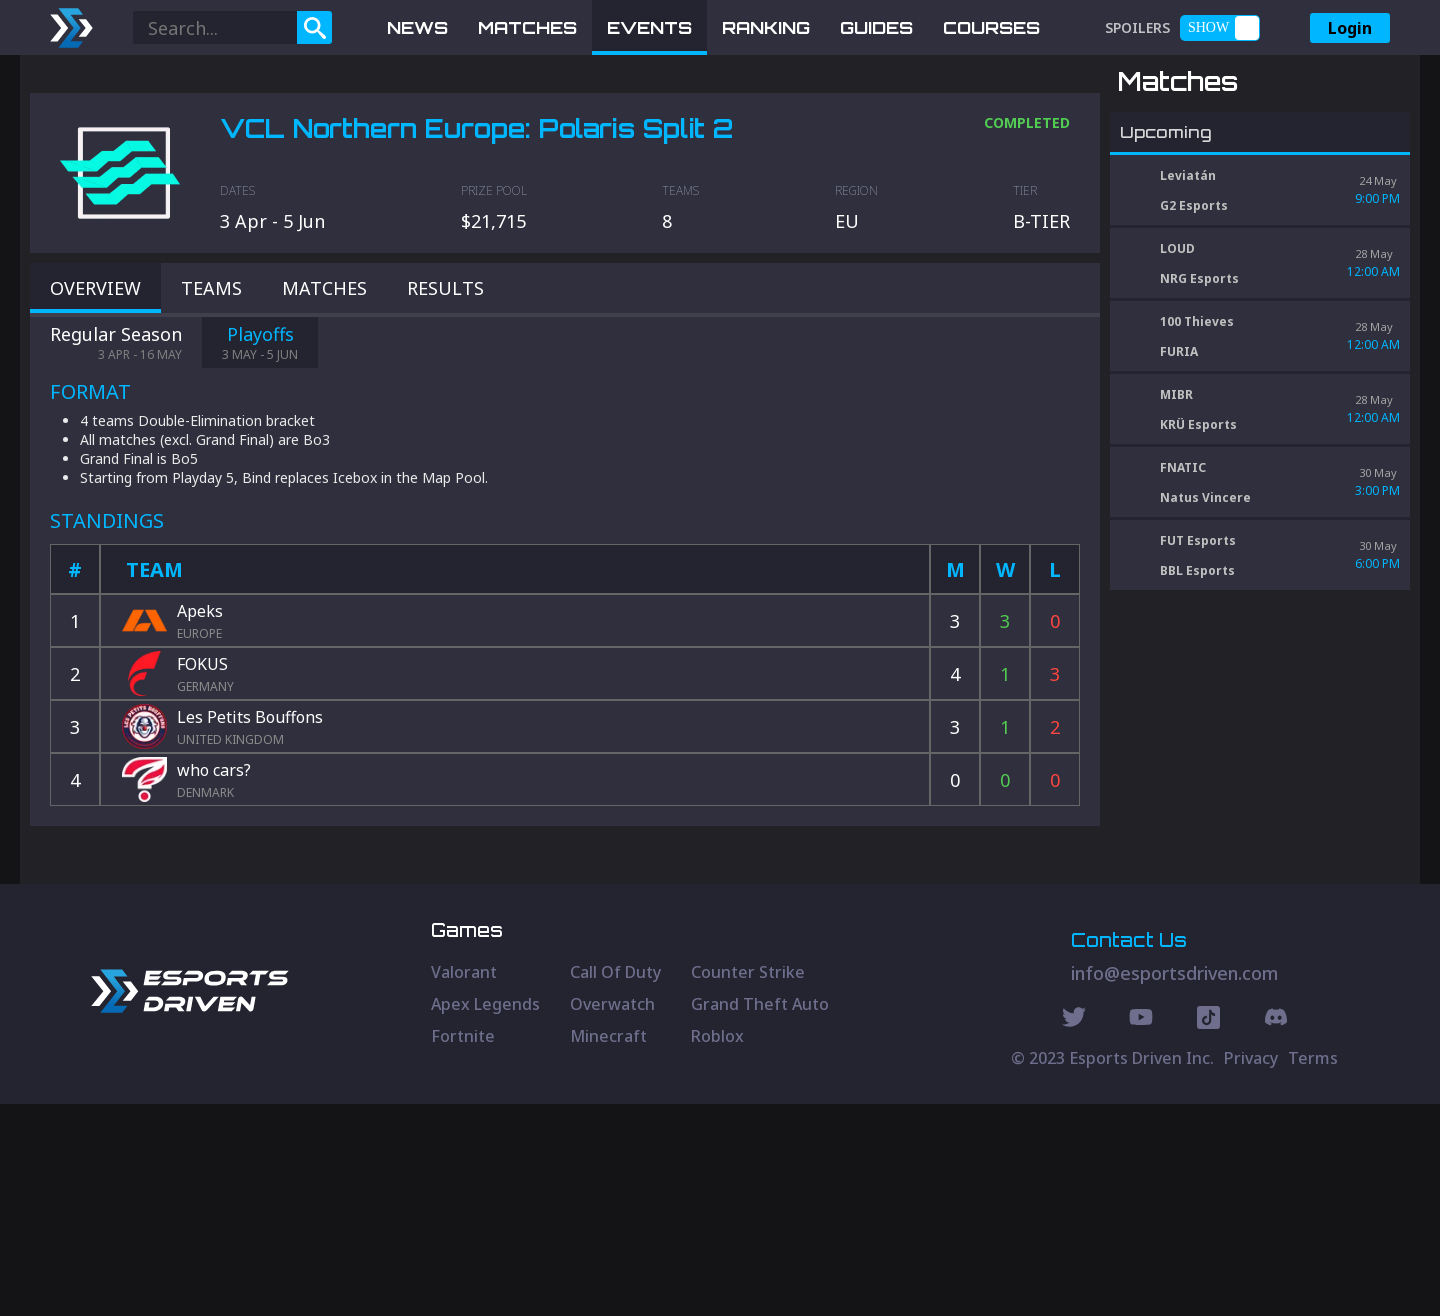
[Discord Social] (1208, 1232)
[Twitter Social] (1074, 1232)
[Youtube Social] (1141, 1232)
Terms (1313, 1270)
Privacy (1251, 1270)
